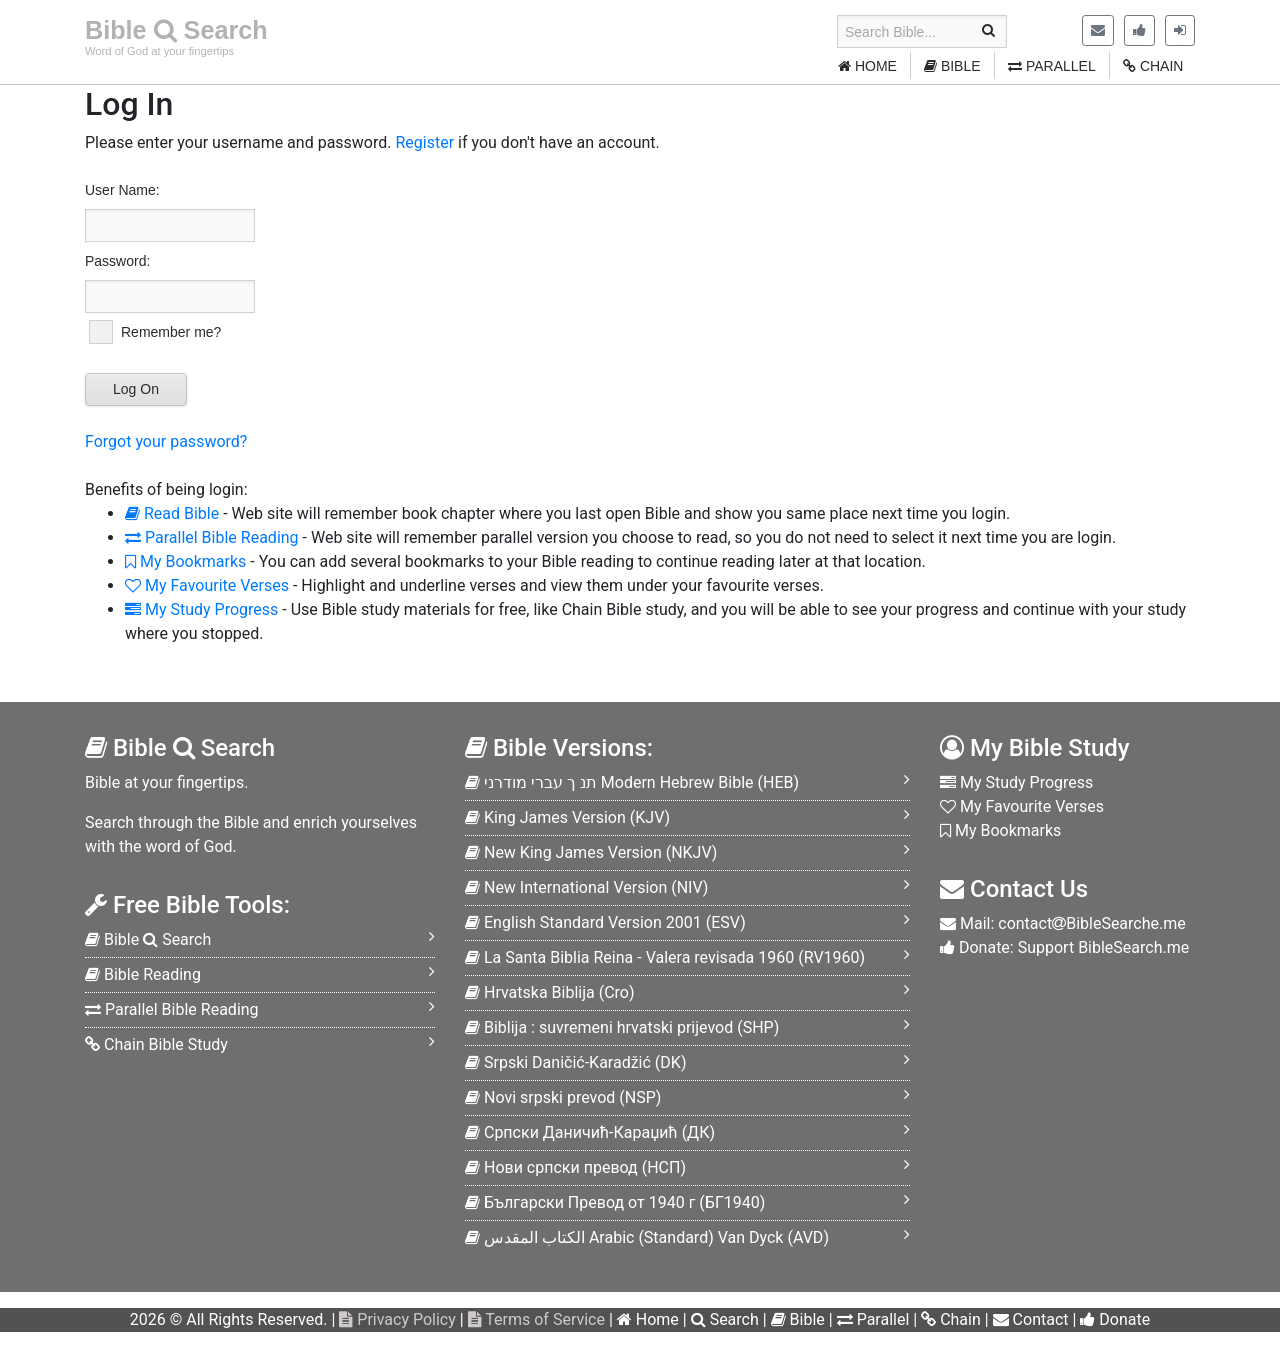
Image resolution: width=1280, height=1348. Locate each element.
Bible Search (176, 30)
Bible (798, 1319)
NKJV (591, 852)
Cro (550, 992)
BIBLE (952, 66)
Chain (951, 1319)
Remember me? (171, 332)
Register (424, 142)
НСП (575, 1167)
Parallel (873, 1319)
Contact (1031, 1319)
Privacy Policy (397, 1319)
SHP (622, 1027)
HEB (632, 782)
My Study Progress (201, 609)
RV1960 (665, 957)
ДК (590, 1132)
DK (575, 1062)
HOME (867, 66)
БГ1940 (615, 1202)
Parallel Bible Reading (212, 537)
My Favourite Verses (207, 585)
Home (648, 1319)
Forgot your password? (166, 441)
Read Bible (172, 513)
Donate (1115, 1319)
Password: (117, 261)
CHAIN (1153, 66)
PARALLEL (1052, 66)
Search (725, 1319)
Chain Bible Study (156, 1044)
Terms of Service (536, 1319)
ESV (605, 922)
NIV (586, 887)
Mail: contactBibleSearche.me (1063, 923)
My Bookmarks (185, 561)
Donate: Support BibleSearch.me (1064, 947)
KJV (567, 817)
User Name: (122, 190)
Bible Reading (143, 974)
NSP (563, 1097)
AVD (647, 1237)
